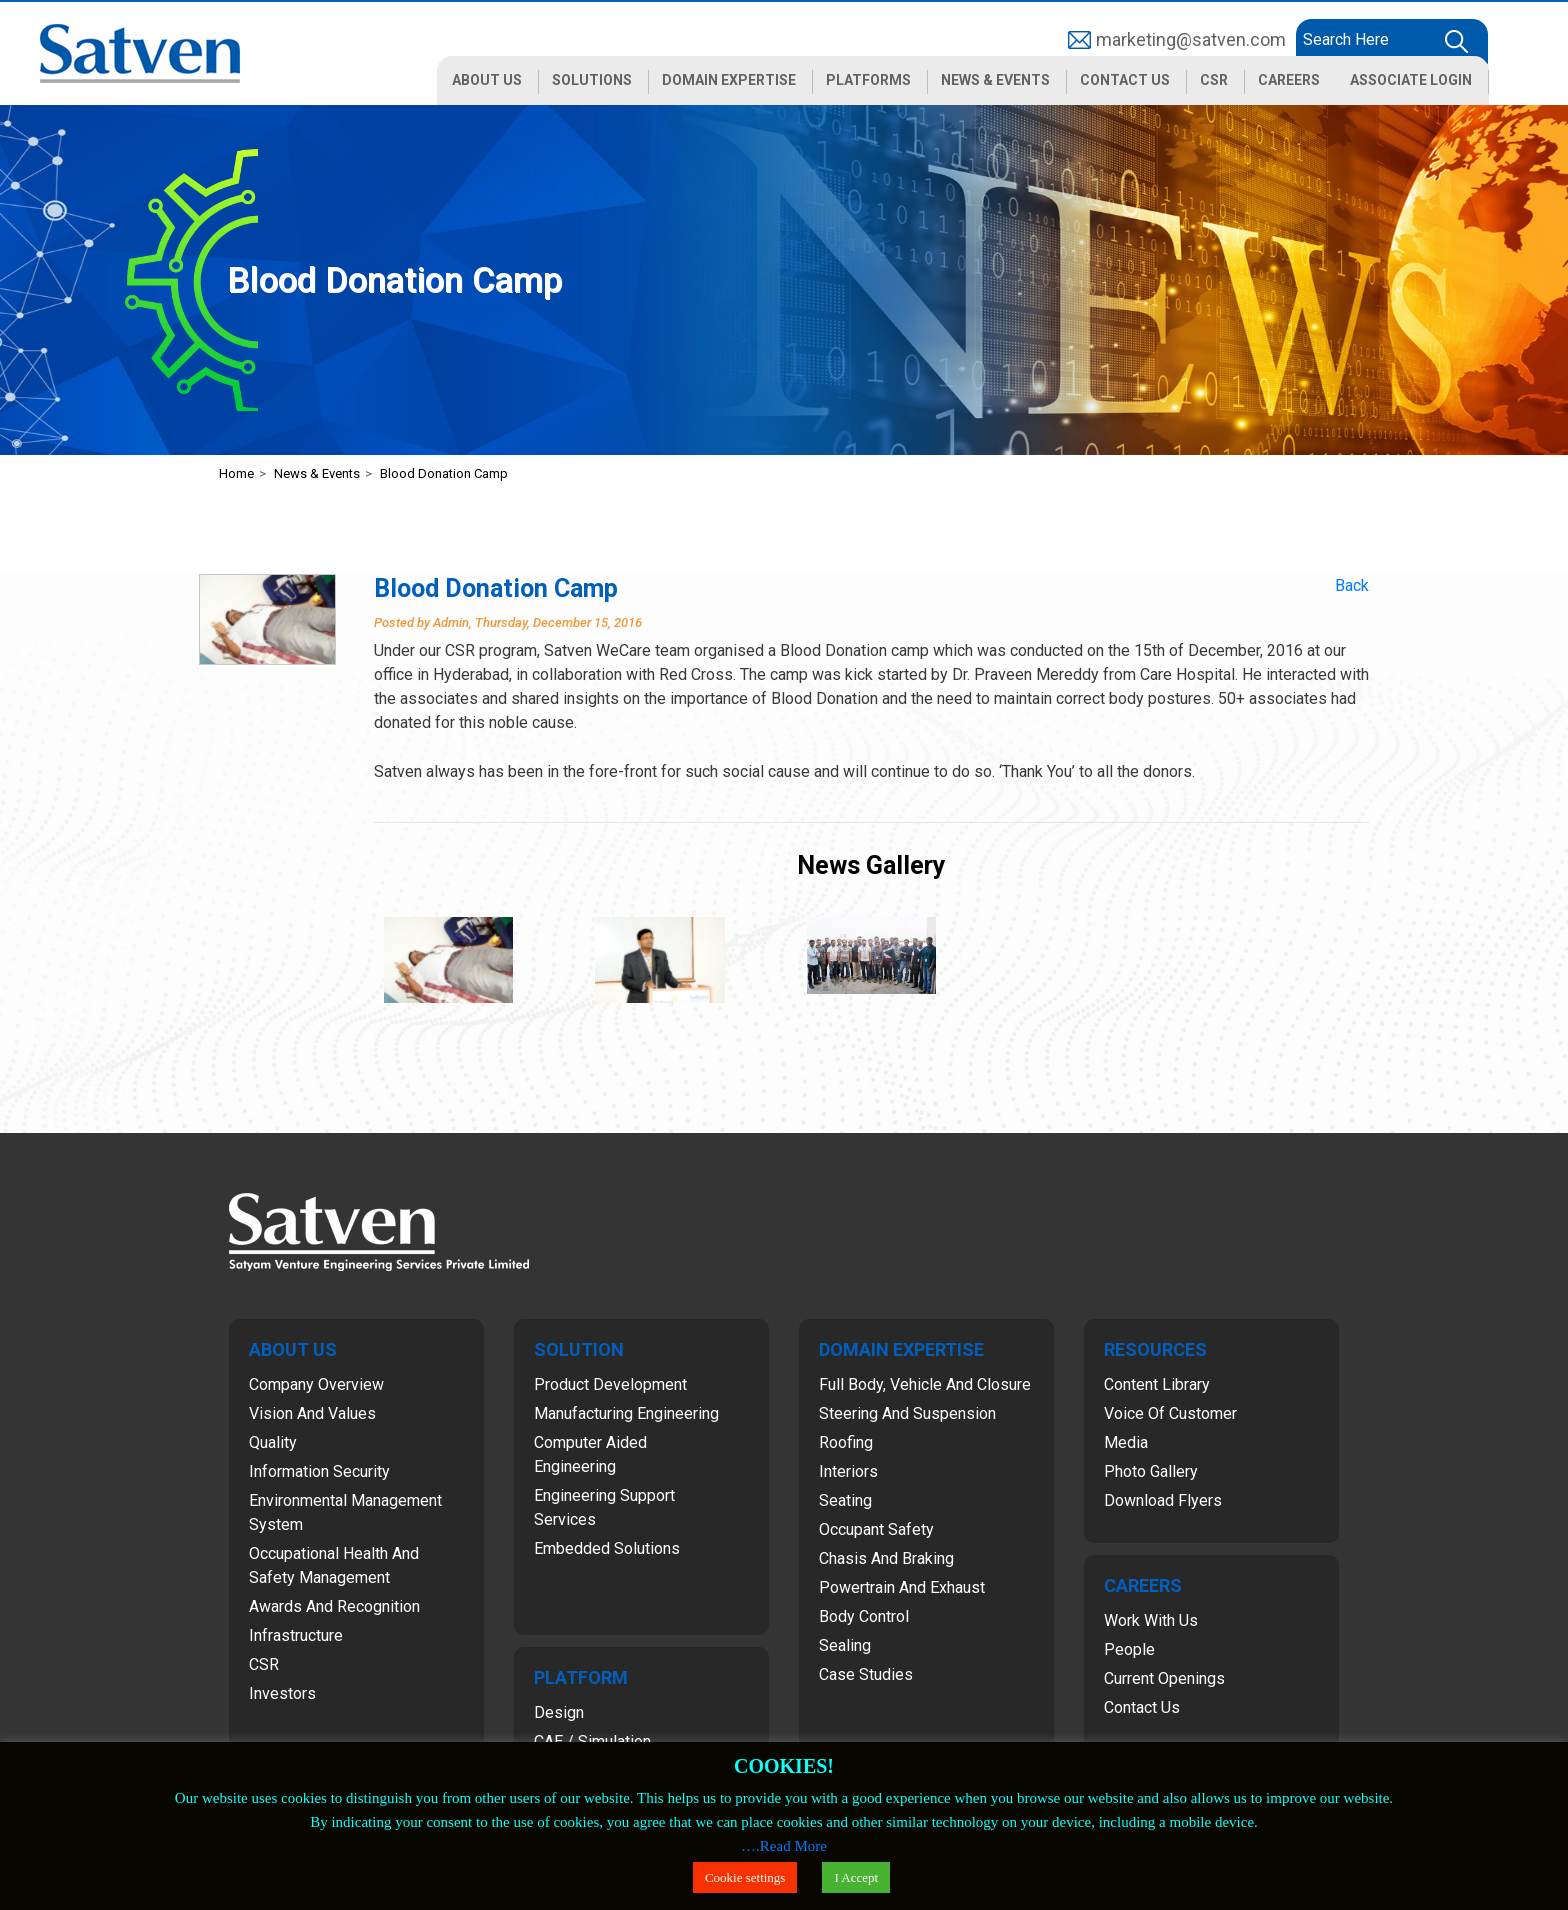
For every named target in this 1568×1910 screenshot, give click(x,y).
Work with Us (1151, 1620)
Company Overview (316, 1384)
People (1129, 1649)
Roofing (846, 1442)
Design (559, 1712)
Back (1352, 585)
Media (1126, 1442)
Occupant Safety (876, 1529)
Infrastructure (296, 1635)
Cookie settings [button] (745, 1877)
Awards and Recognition (334, 1606)
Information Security (319, 1471)
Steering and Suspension (907, 1413)
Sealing (845, 1645)
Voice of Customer (1170, 1413)
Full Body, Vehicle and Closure (925, 1384)
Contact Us (1142, 1707)
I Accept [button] (856, 1877)
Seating (845, 1500)
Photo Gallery (1151, 1471)
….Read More (784, 1846)
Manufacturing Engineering (626, 1413)
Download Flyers (1163, 1500)
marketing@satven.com (1191, 39)
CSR (264, 1664)
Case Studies (866, 1674)
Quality (273, 1442)
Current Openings (1164, 1678)
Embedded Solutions (607, 1548)
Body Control (864, 1616)
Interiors (848, 1471)
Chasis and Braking (886, 1558)
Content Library (1157, 1384)
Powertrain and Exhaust (902, 1587)
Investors (282, 1693)
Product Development (610, 1384)
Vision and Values (312, 1413)
